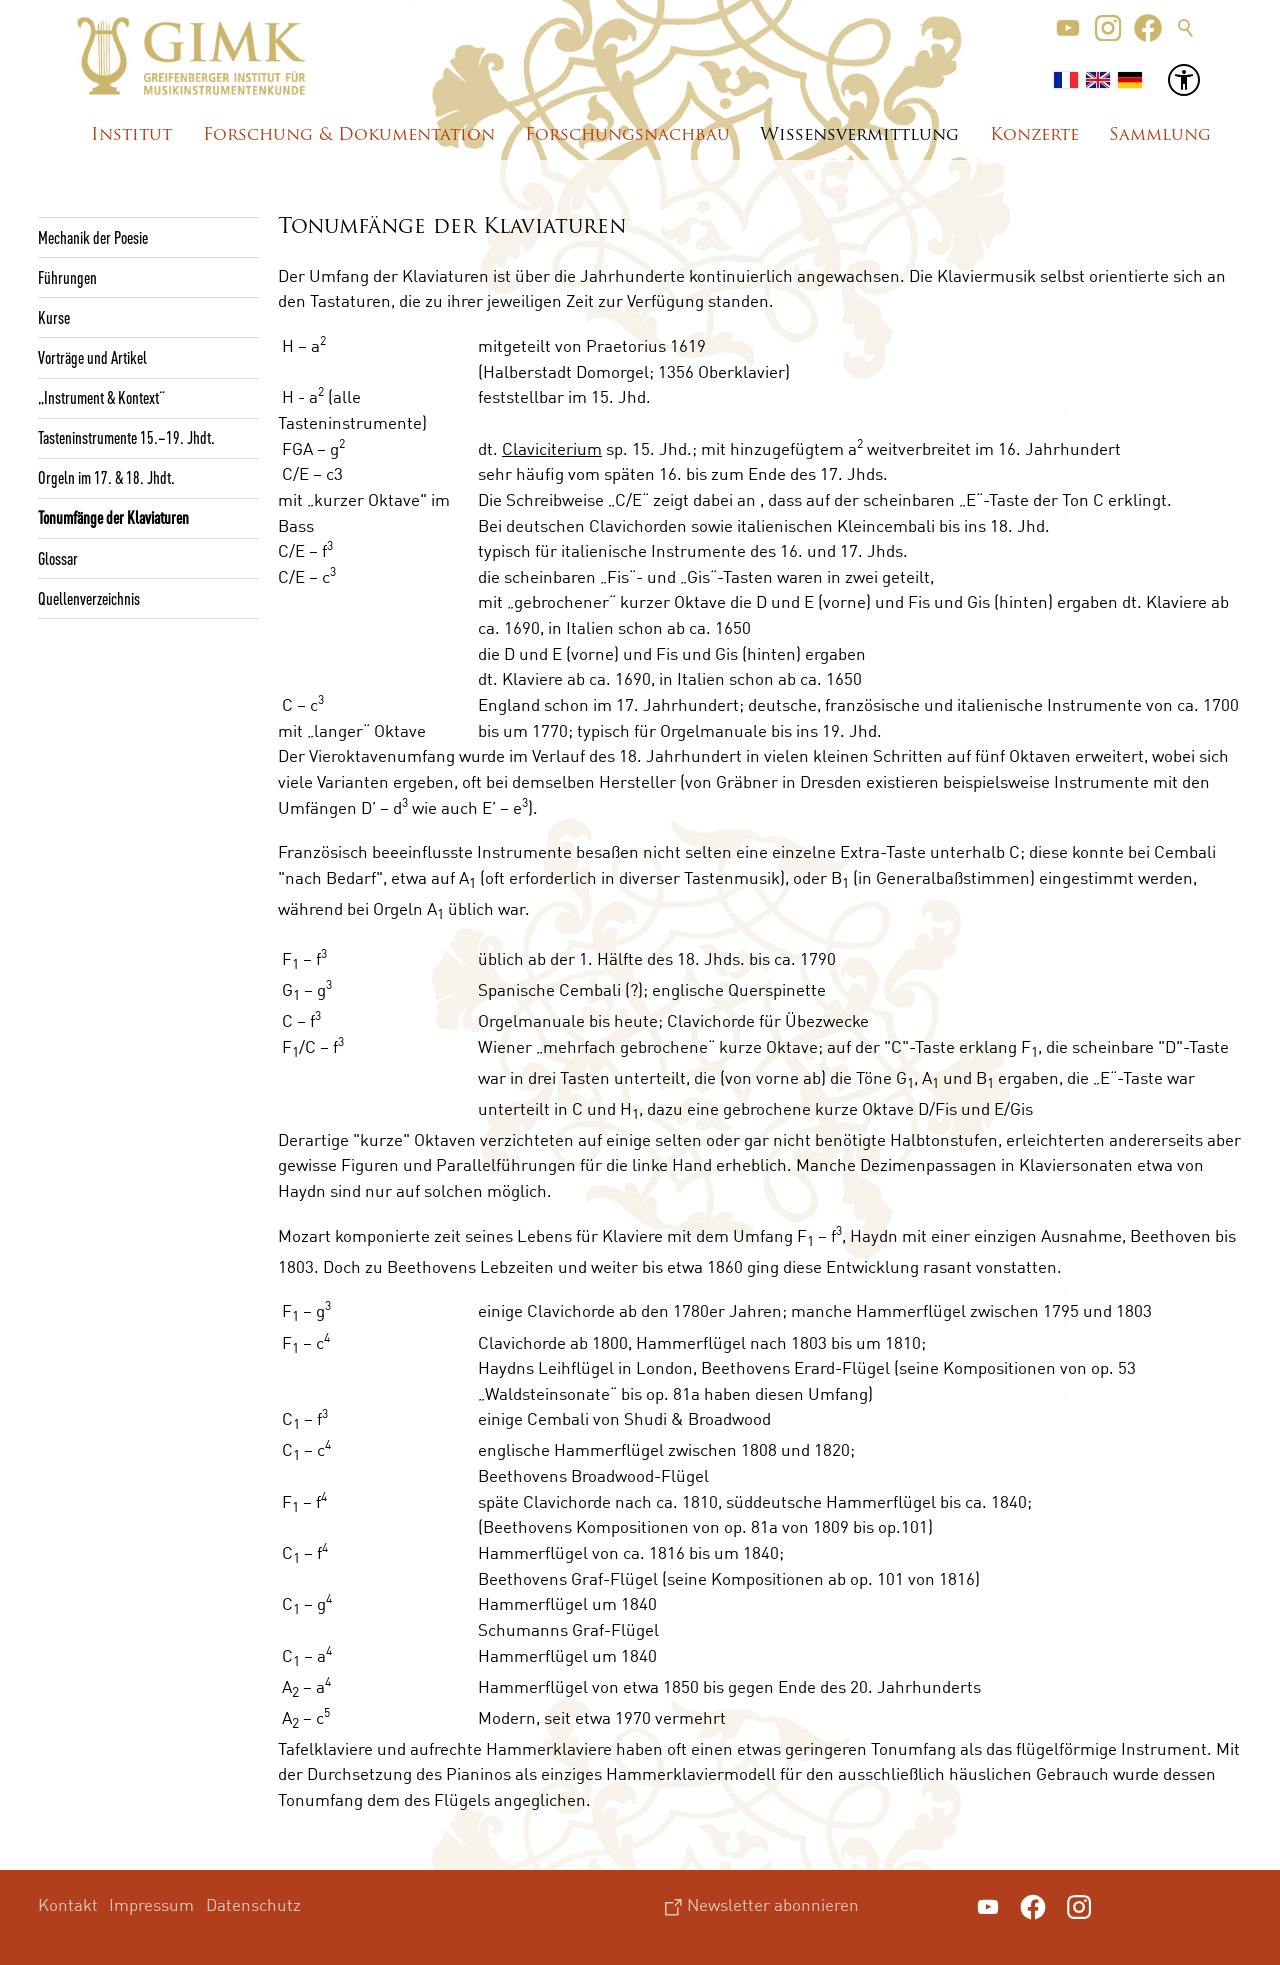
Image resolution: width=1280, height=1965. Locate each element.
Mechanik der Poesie (93, 237)
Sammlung (1160, 135)
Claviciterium (552, 448)
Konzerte (1034, 135)
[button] (1068, 28)
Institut (131, 135)
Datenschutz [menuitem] (253, 1904)
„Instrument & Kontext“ (101, 397)
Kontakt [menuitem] (68, 1904)
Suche (1186, 28)
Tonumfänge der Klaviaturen (113, 517)
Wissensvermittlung (859, 135)
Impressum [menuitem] (151, 1904)
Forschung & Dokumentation (349, 135)
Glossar (58, 558)
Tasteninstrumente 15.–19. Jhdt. (126, 437)
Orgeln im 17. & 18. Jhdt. (106, 477)
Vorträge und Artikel (92, 357)
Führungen (67, 277)
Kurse (54, 317)
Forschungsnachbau (627, 135)
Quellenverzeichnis (89, 598)
